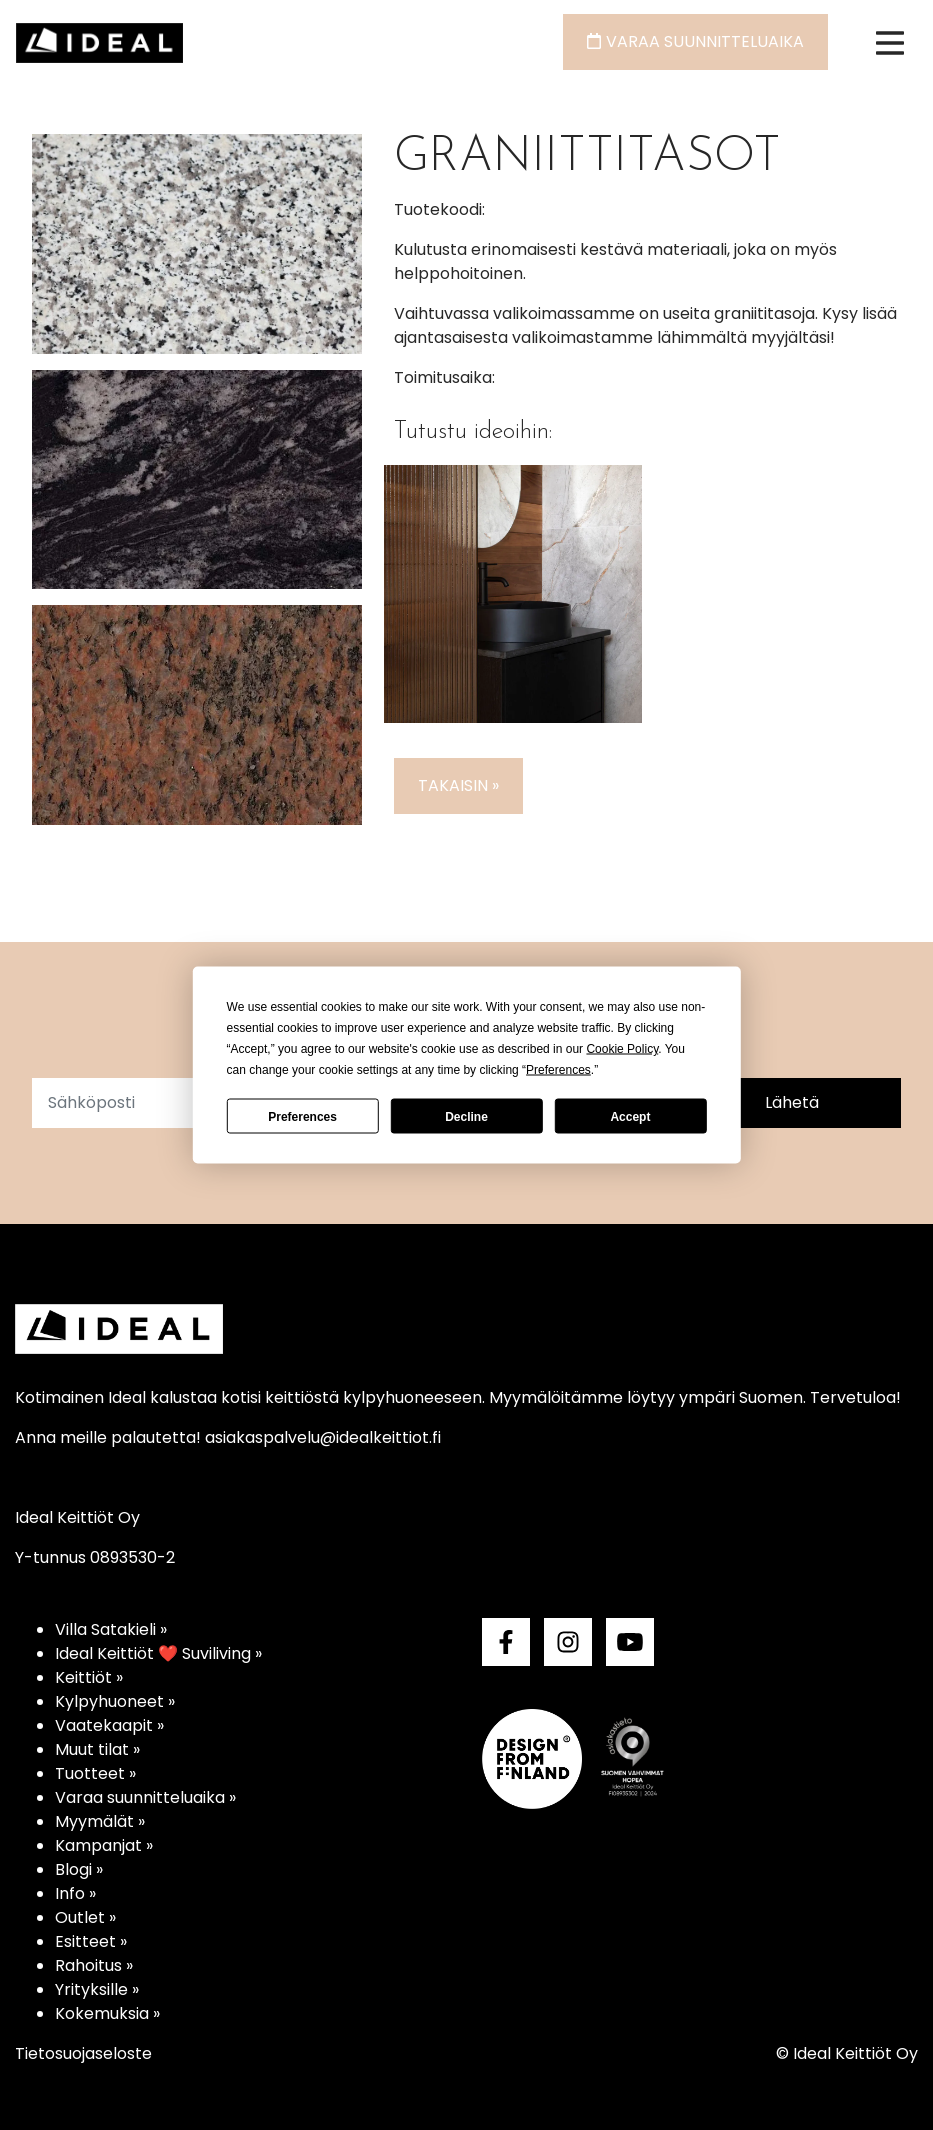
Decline (466, 1116)
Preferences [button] (558, 1070)
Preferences (302, 1116)
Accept (630, 1116)
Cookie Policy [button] (622, 1049)
